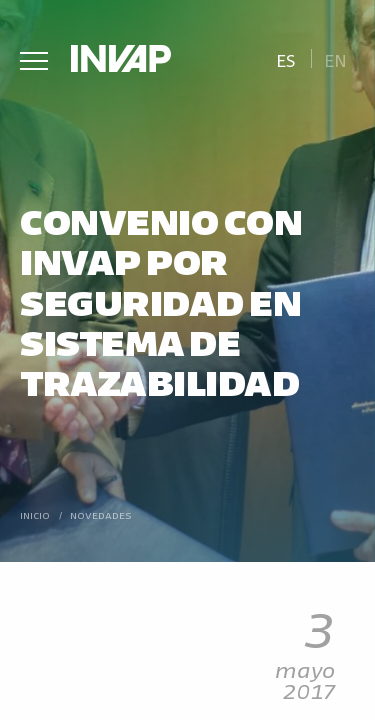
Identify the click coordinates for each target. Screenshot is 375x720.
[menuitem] (285, 58)
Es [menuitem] (286, 59)
